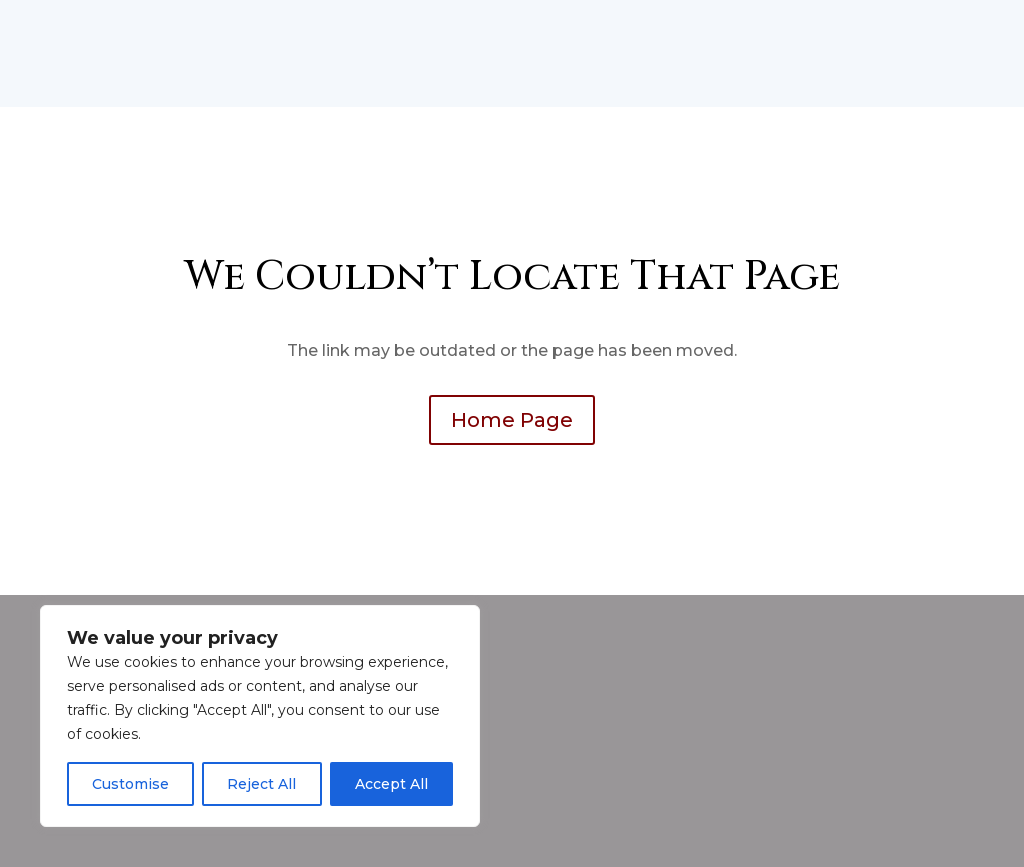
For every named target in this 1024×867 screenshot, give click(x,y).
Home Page (512, 420)
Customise (130, 784)
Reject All (261, 784)
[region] (260, 716)
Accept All (391, 784)
